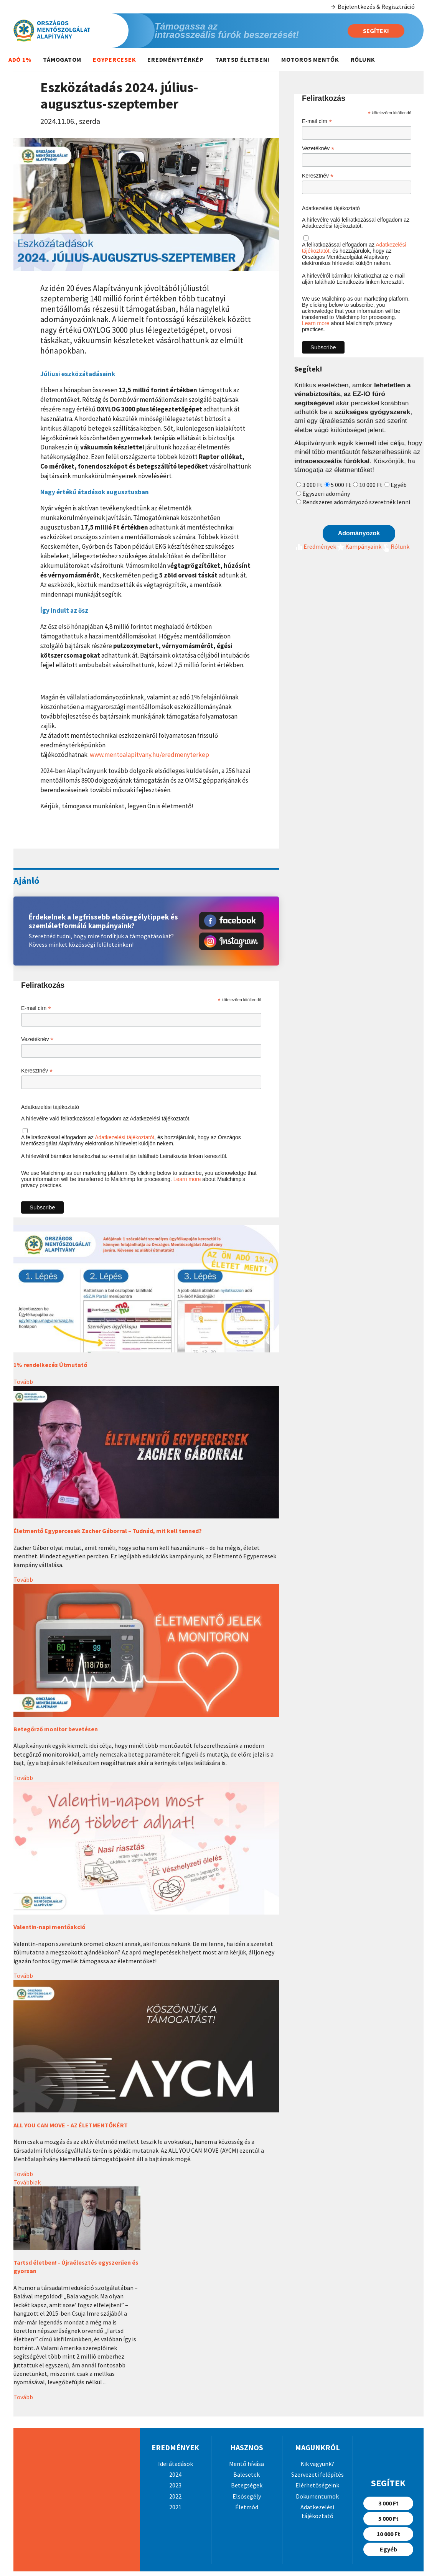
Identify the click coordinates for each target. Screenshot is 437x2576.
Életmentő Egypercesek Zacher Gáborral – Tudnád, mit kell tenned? (107, 1531)
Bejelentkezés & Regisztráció (372, 6)
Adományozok (359, 533)
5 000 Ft (341, 485)
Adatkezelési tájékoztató (50, 1107)
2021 (175, 2507)
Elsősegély (247, 2496)
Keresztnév (37, 1070)
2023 (175, 2485)
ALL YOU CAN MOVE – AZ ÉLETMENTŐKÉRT (70, 2125)
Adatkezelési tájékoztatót (124, 1137)
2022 (175, 2496)
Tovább (23, 1381)
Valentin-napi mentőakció (49, 1927)
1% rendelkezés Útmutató (50, 1365)
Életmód (246, 2507)
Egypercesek (114, 59)
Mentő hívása (246, 2463)
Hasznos (246, 2447)
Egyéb (399, 485)
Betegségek (246, 2485)
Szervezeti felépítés (317, 2474)
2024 (175, 2474)
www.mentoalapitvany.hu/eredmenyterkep (149, 754)
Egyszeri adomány (326, 493)
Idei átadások (175, 2463)
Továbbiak (27, 2182)
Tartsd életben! (242, 59)
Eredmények (315, 546)
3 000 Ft (312, 485)
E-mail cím (36, 1008)
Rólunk (363, 59)
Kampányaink (358, 546)
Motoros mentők (310, 59)
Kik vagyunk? (317, 2463)
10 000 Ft (371, 485)
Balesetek (246, 2474)
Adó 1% (20, 59)
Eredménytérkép (175, 59)
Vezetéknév (37, 1039)
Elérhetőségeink (317, 2485)
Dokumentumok (317, 2496)
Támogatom (62, 59)
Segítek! (376, 31)
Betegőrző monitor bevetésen (55, 1729)
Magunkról (317, 2447)
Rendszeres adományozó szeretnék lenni (356, 502)
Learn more (187, 1179)
